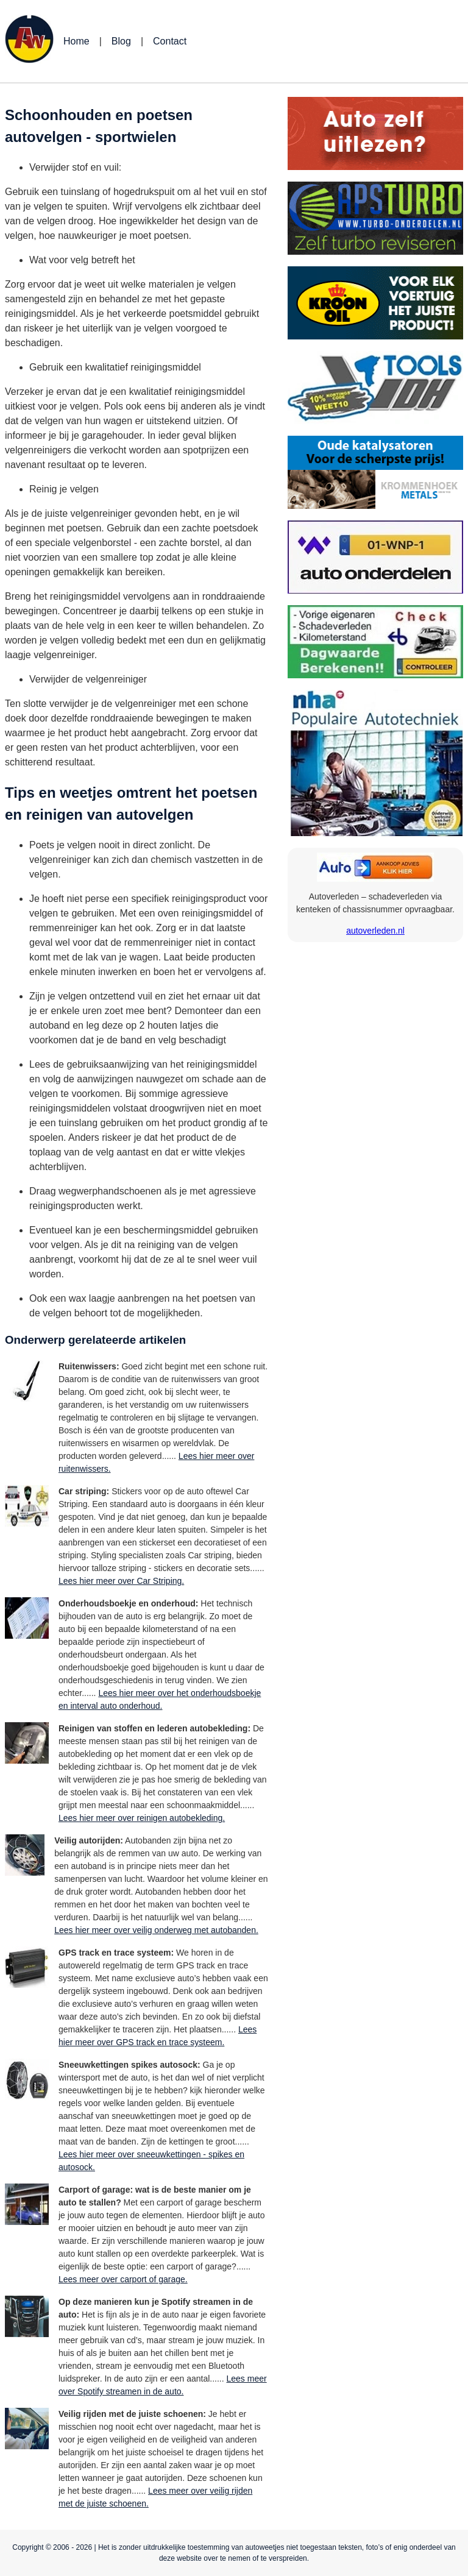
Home (76, 41)
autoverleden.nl (375, 930)
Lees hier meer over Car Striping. (121, 1581)
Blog (121, 41)
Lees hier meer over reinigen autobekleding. (141, 1818)
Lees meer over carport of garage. (123, 2279)
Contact (169, 41)
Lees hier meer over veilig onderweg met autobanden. (156, 1930)
